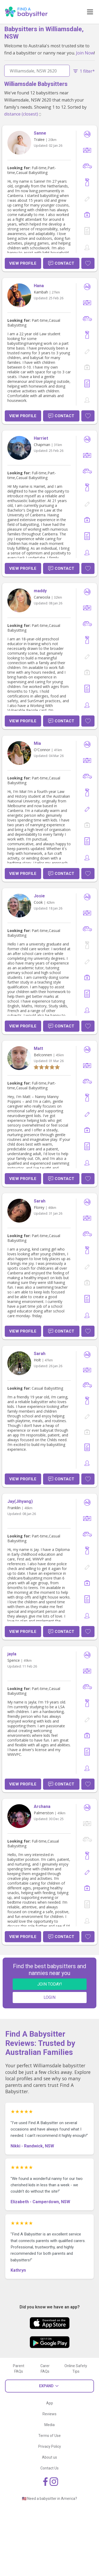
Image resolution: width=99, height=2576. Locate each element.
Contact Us (49, 2468)
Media (49, 2425)
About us (49, 2457)
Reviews (49, 2414)
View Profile (22, 263)
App (49, 2403)
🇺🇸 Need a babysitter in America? (49, 2498)
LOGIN (49, 1997)
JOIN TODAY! (49, 1984)
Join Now (85, 53)
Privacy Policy (49, 2446)
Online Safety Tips (75, 2368)
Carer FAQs (45, 2368)
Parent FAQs (18, 2368)
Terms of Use (49, 2435)
